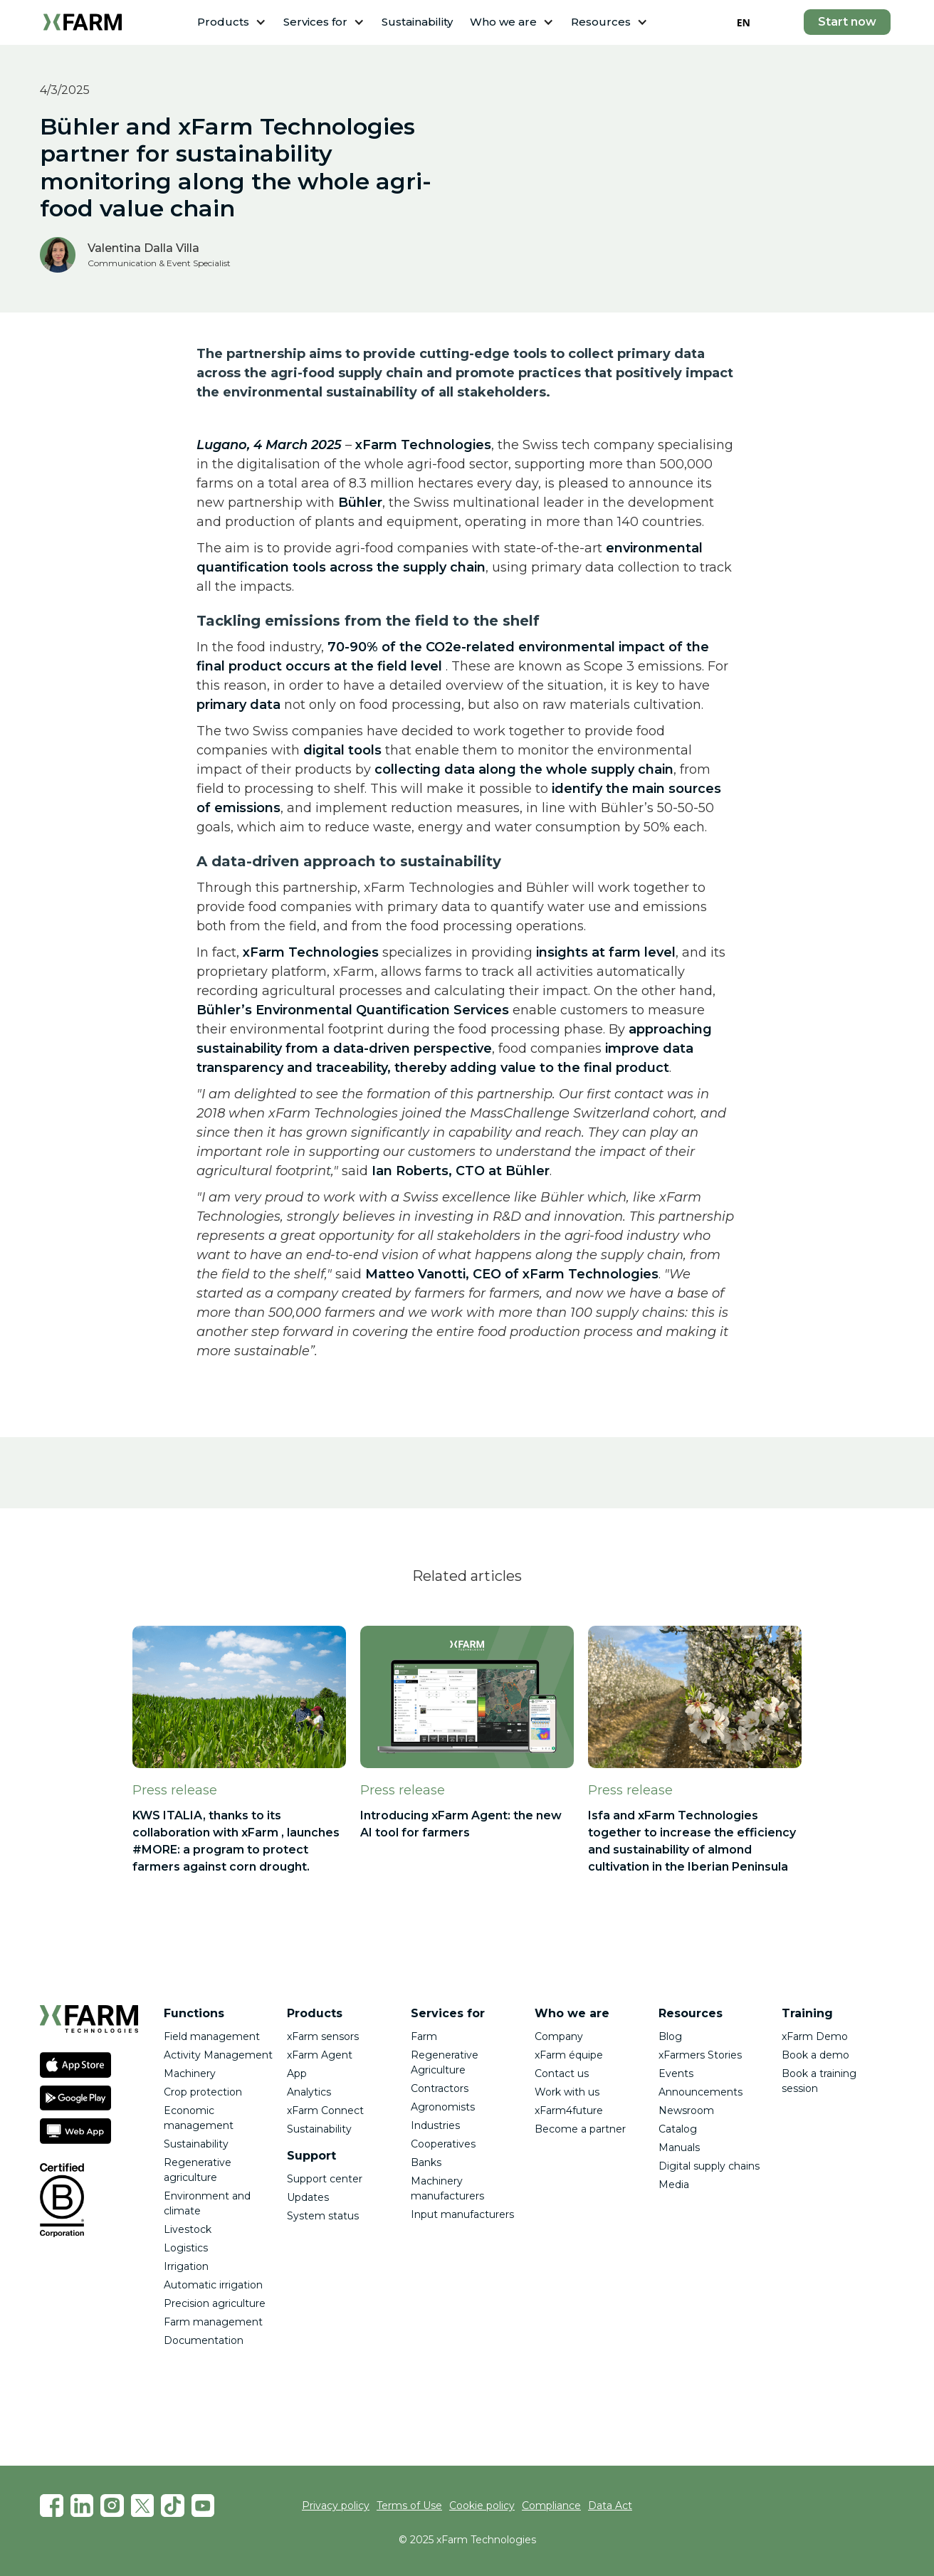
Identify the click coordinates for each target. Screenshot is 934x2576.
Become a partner (580, 2129)
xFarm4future (569, 2110)
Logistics (186, 2247)
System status (323, 2215)
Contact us (562, 2073)
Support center (324, 2178)
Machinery (190, 2073)
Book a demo (815, 2055)
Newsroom (686, 2110)
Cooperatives (443, 2144)
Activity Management (218, 2055)
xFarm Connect (325, 2110)
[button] (231, 22)
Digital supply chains (709, 2166)
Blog (670, 2036)
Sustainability (417, 21)
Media (673, 2184)
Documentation (203, 2340)
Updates (308, 2197)
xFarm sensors (323, 2036)
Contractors (439, 2088)
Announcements (700, 2092)
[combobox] (743, 22)
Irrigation (186, 2266)
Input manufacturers (462, 2214)
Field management (212, 2036)
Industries (435, 2125)
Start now (847, 21)
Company (559, 2036)
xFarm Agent (319, 2055)
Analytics (309, 2092)
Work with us (567, 2092)
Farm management (213, 2321)
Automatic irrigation (213, 2284)
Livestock (187, 2229)
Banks (426, 2162)
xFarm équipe (569, 2055)
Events (675, 2073)
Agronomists (443, 2107)
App (297, 2073)
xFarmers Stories (700, 2055)
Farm (424, 2036)
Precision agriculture (215, 2303)
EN (743, 22)
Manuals (679, 2147)
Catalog (677, 2129)
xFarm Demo (815, 2036)
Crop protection (203, 2092)
